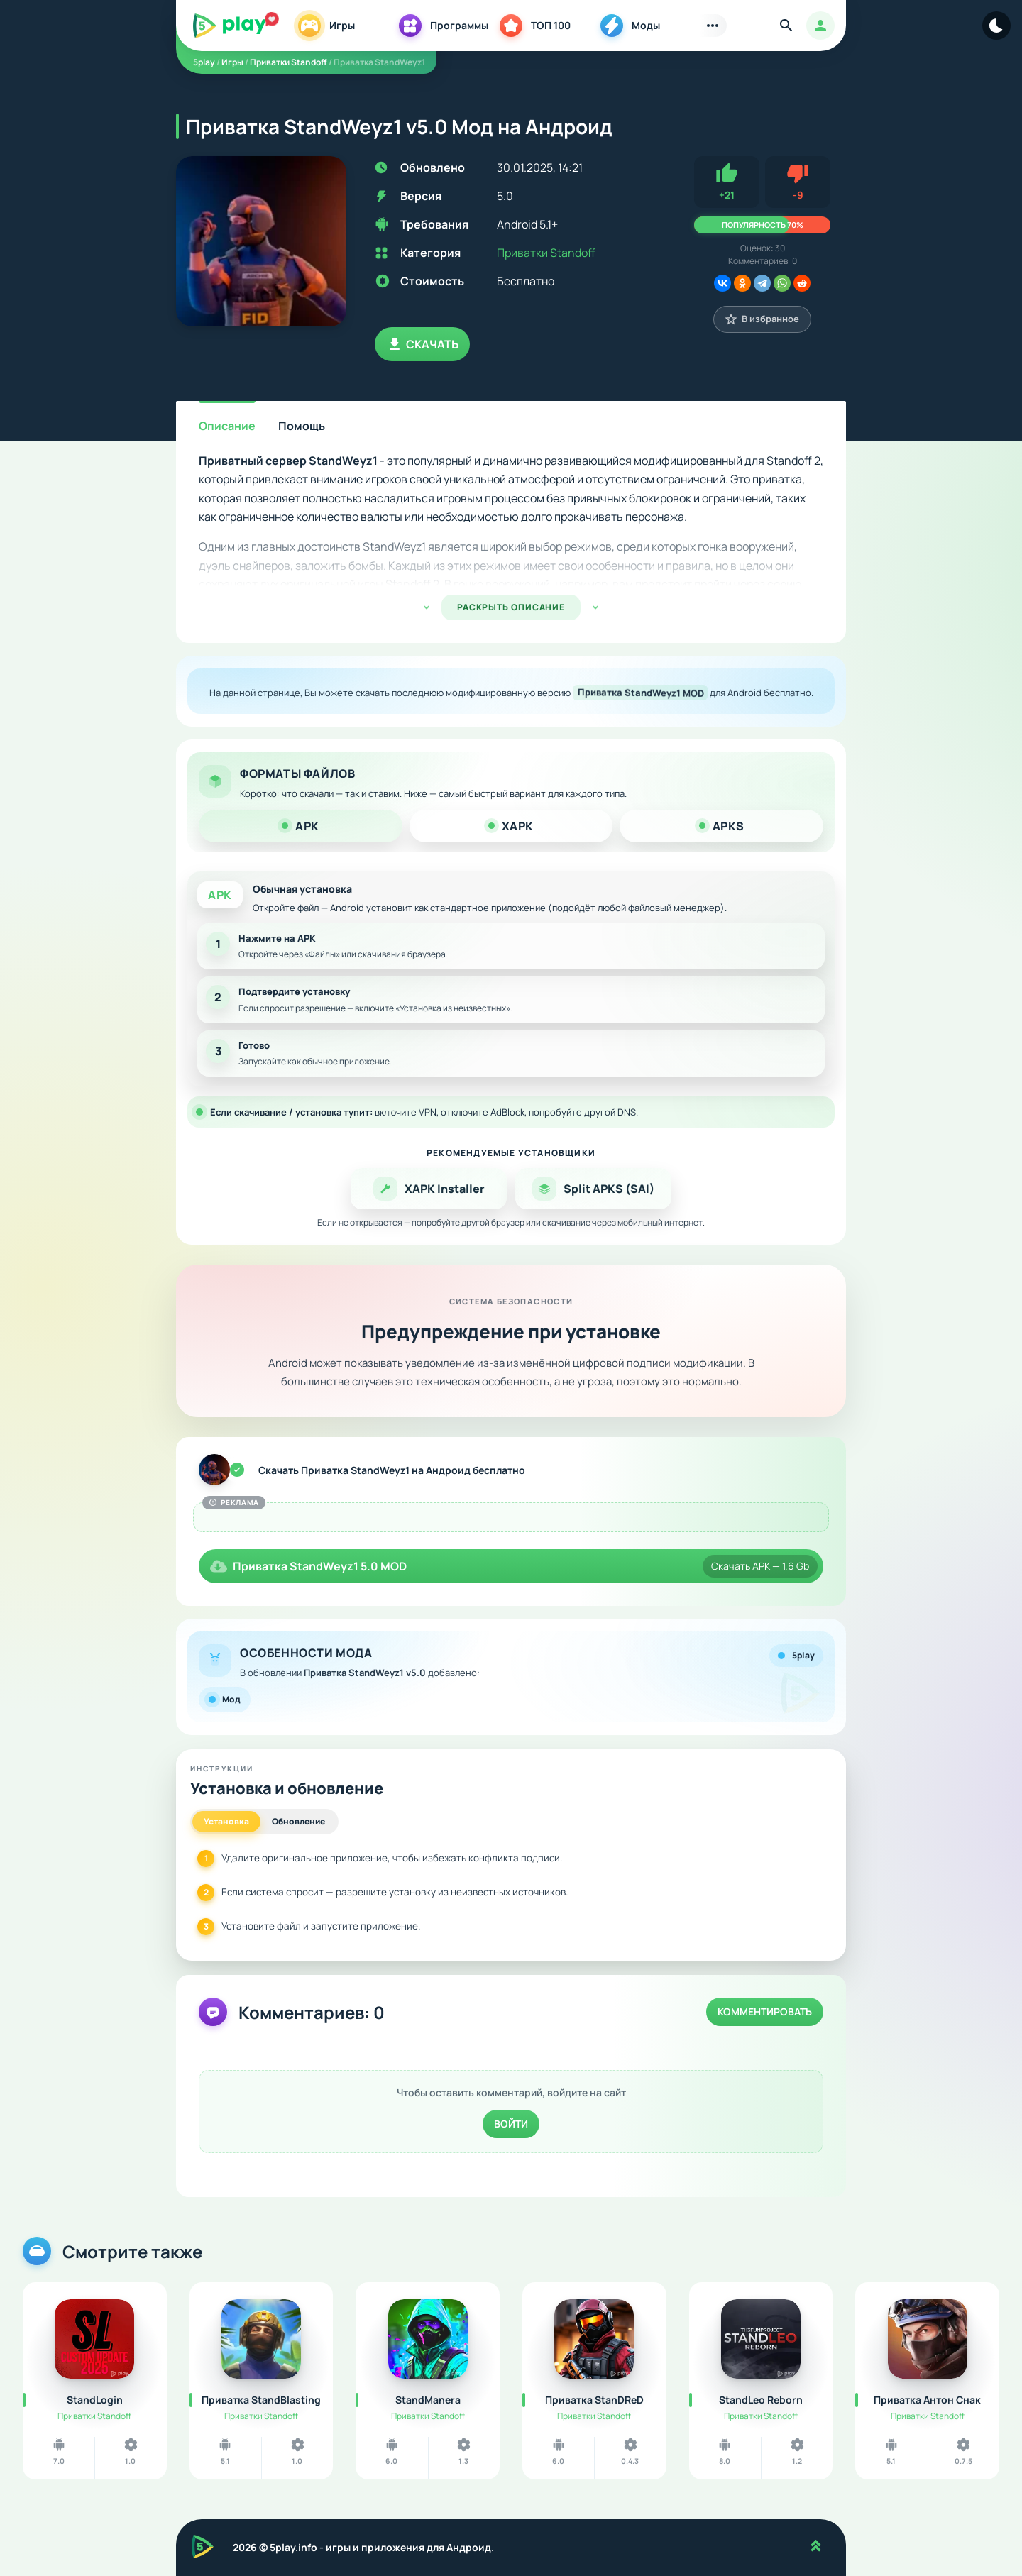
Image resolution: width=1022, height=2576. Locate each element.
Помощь (301, 426)
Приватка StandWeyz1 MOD (640, 692)
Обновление (298, 1821)
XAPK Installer (429, 1189)
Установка (226, 1821)
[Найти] (786, 25)
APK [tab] (300, 826)
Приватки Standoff (546, 252)
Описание (227, 426)
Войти (511, 2123)
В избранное (762, 318)
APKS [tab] (721, 826)
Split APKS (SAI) (593, 1189)
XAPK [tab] (511, 826)
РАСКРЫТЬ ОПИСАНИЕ (511, 607)
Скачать (422, 344)
